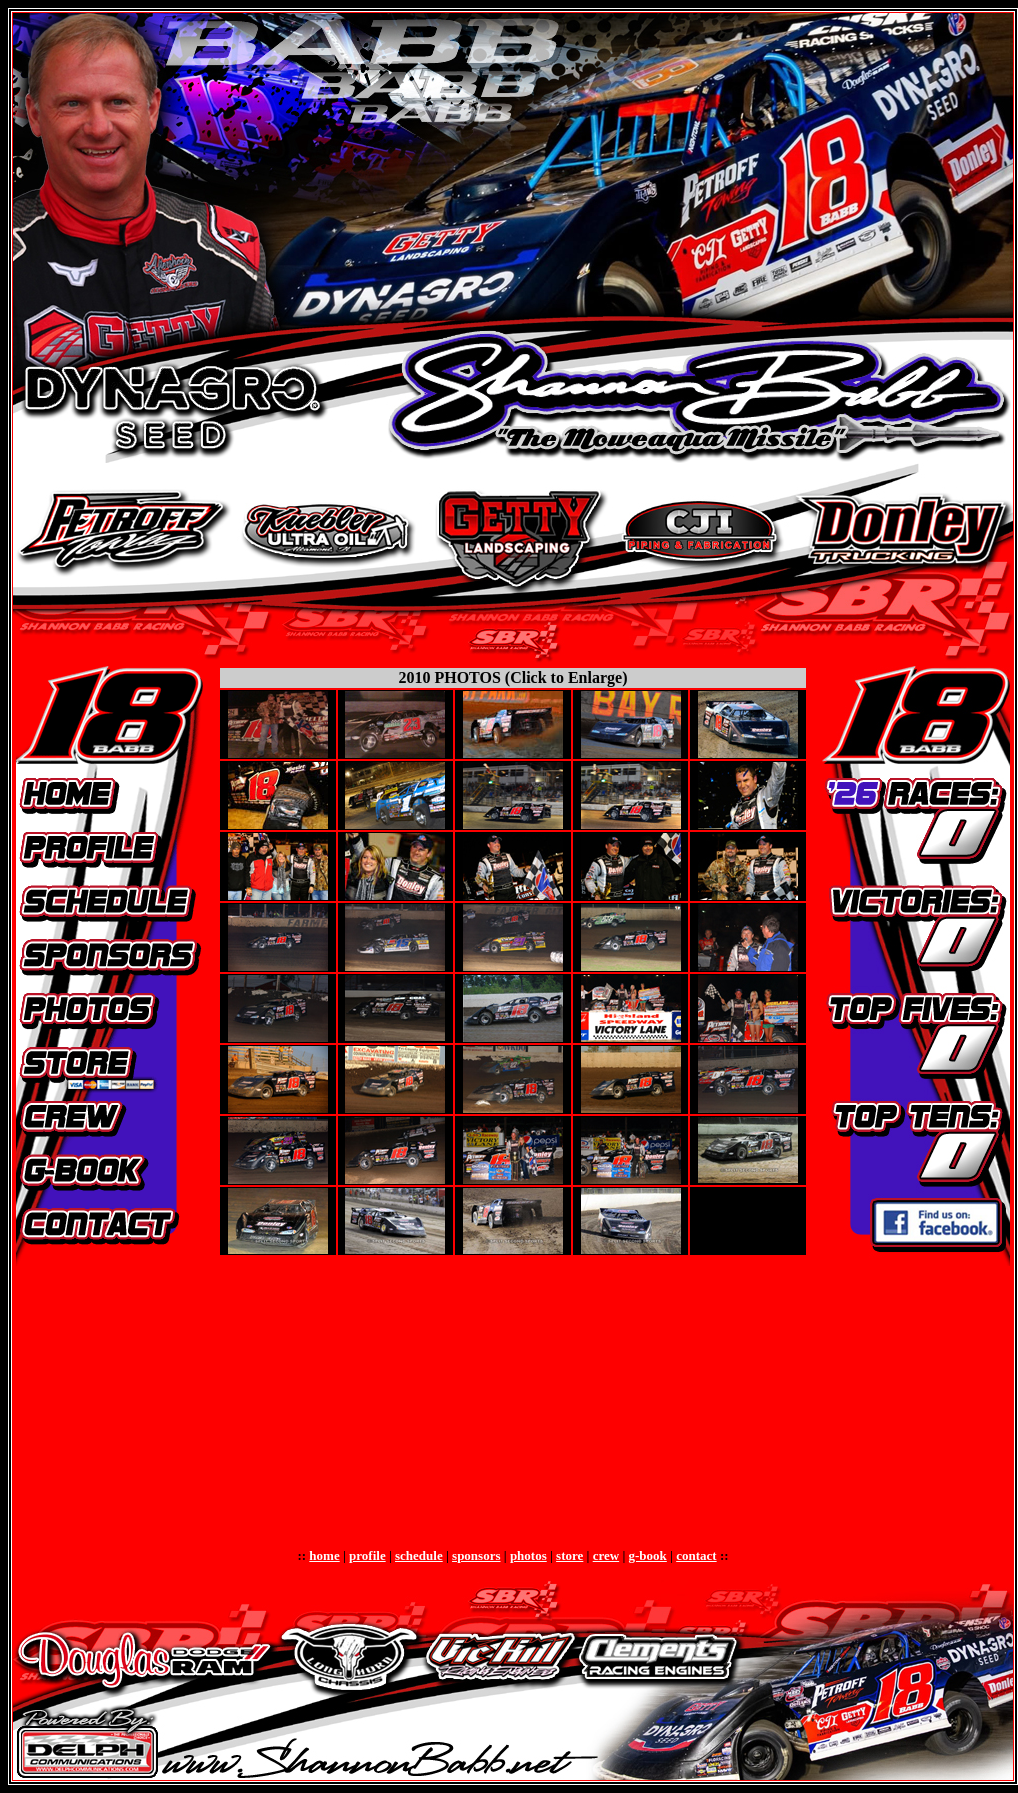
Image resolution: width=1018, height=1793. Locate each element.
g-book (648, 1555)
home (324, 1555)
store (569, 1555)
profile (367, 1555)
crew (606, 1555)
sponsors (476, 1555)
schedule (419, 1555)
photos (528, 1555)
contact (696, 1555)
